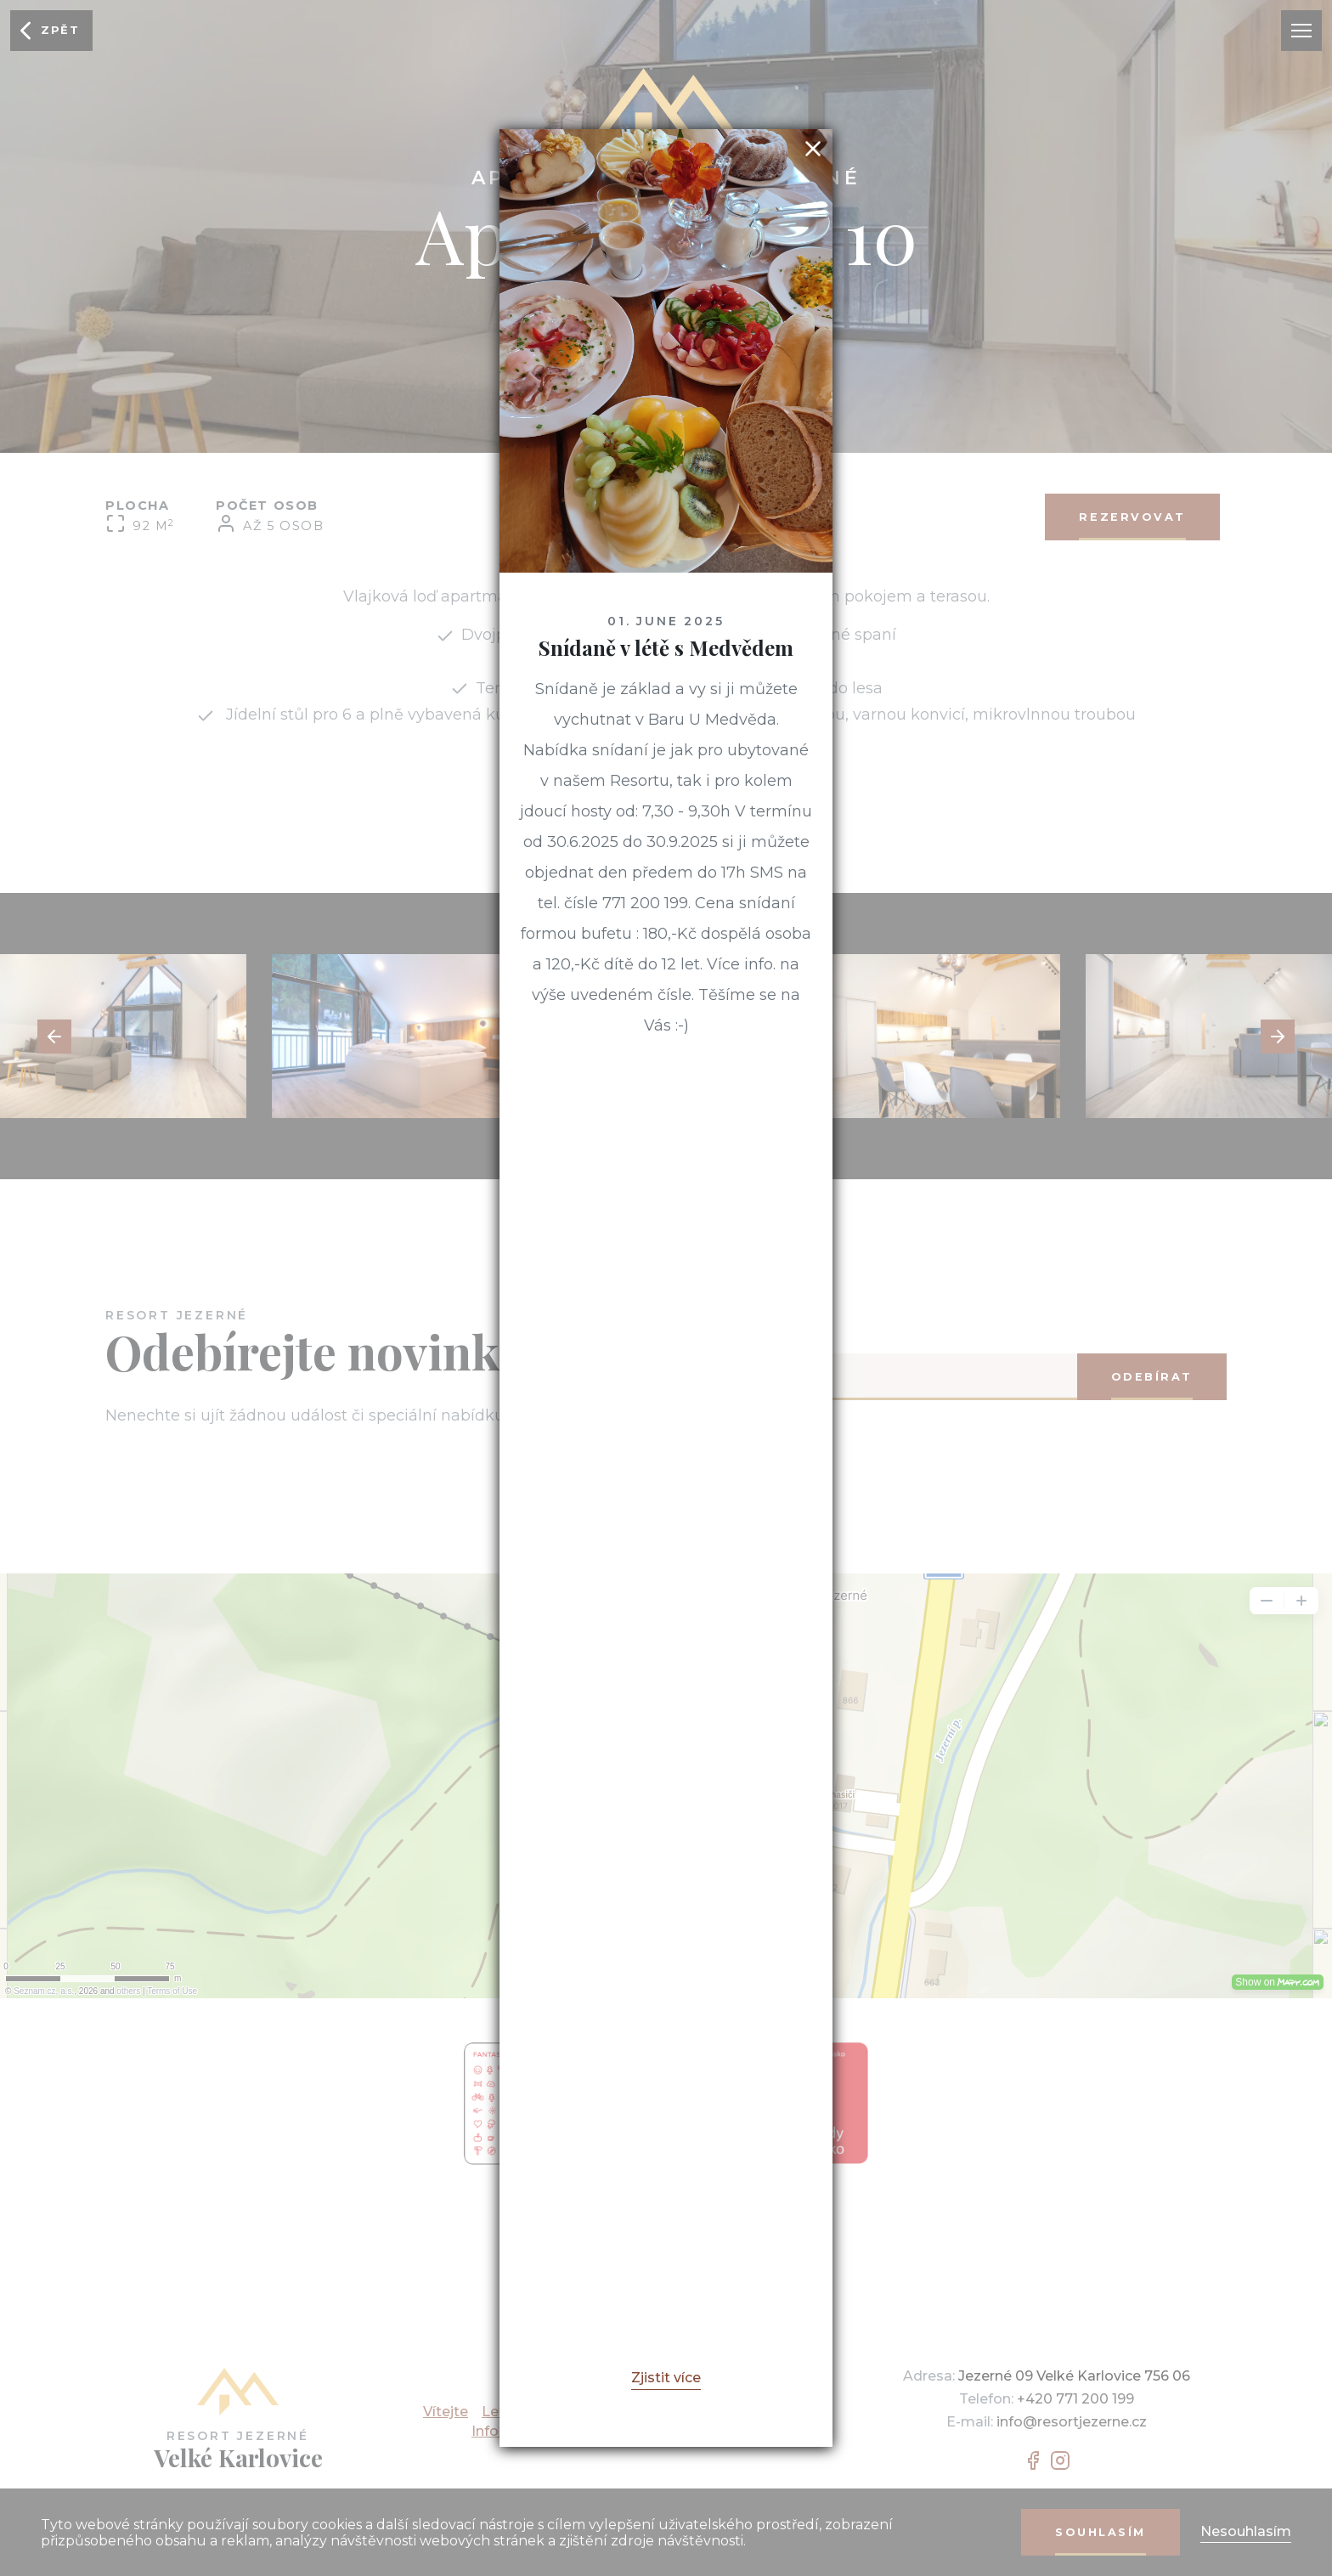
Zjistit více (666, 2378)
